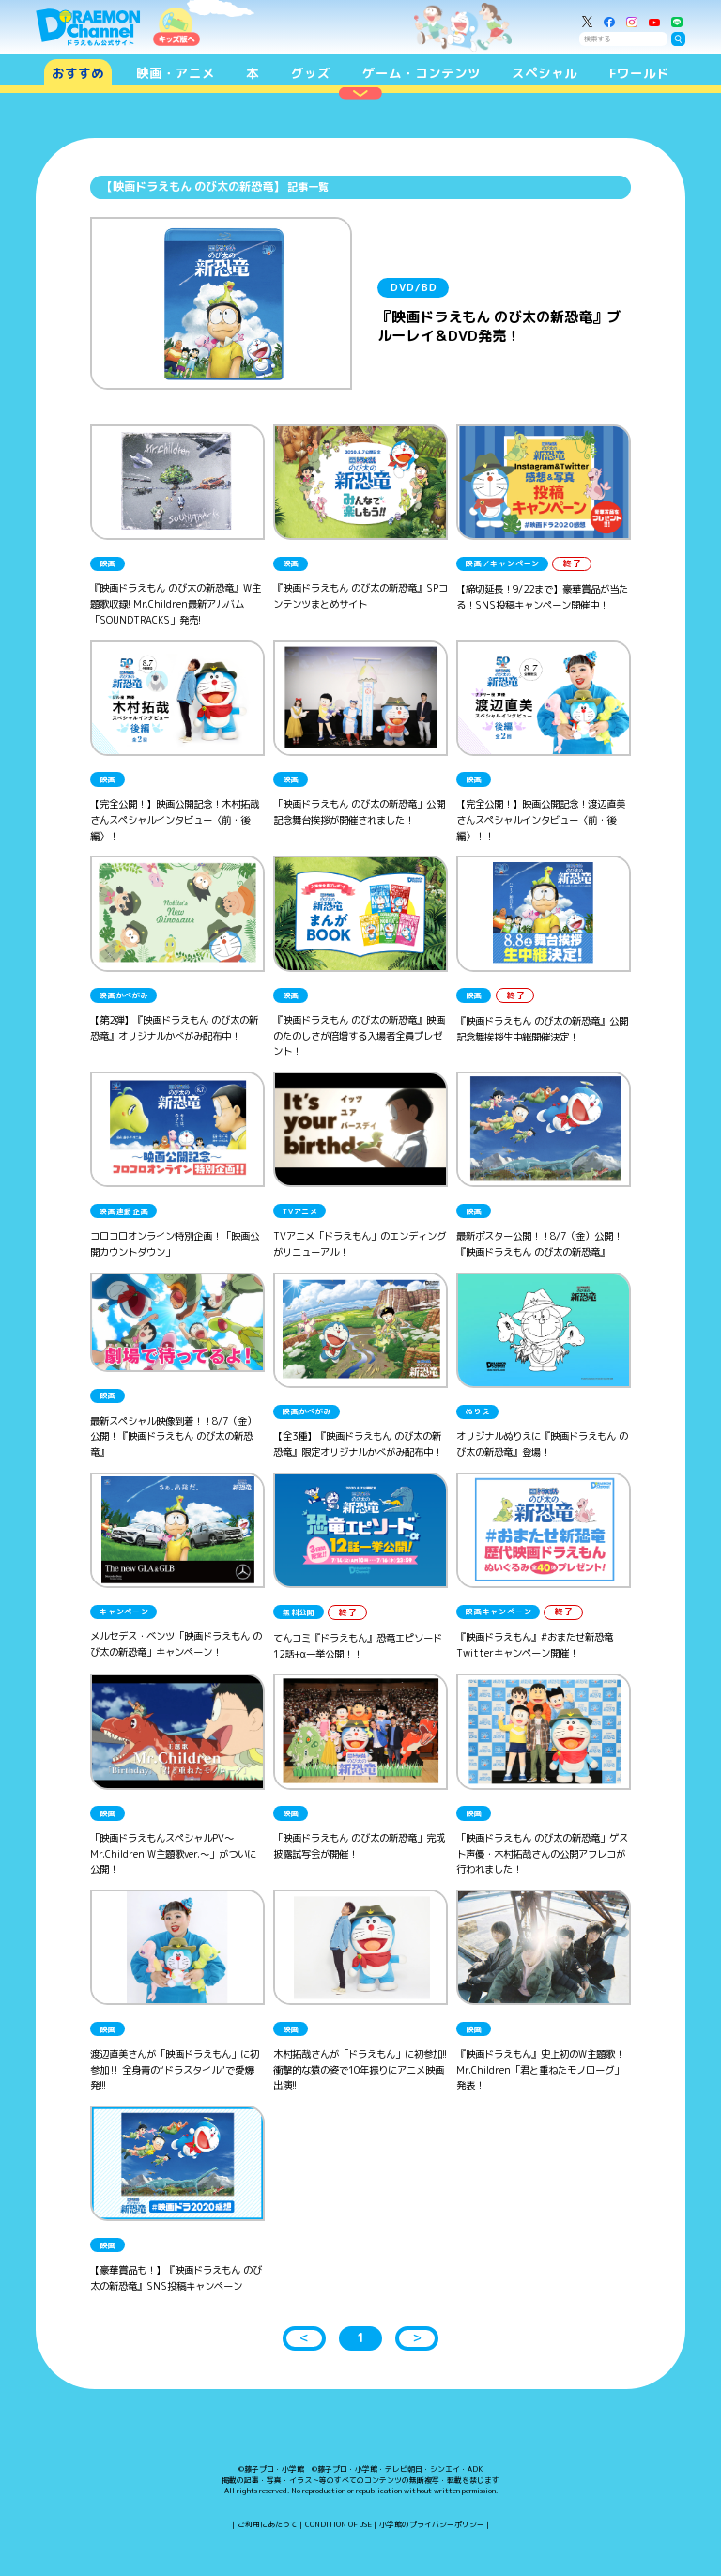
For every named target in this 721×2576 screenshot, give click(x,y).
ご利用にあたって (268, 2524)
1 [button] (360, 2338)
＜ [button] (304, 2338)
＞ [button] (416, 2338)
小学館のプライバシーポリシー (431, 2524)
